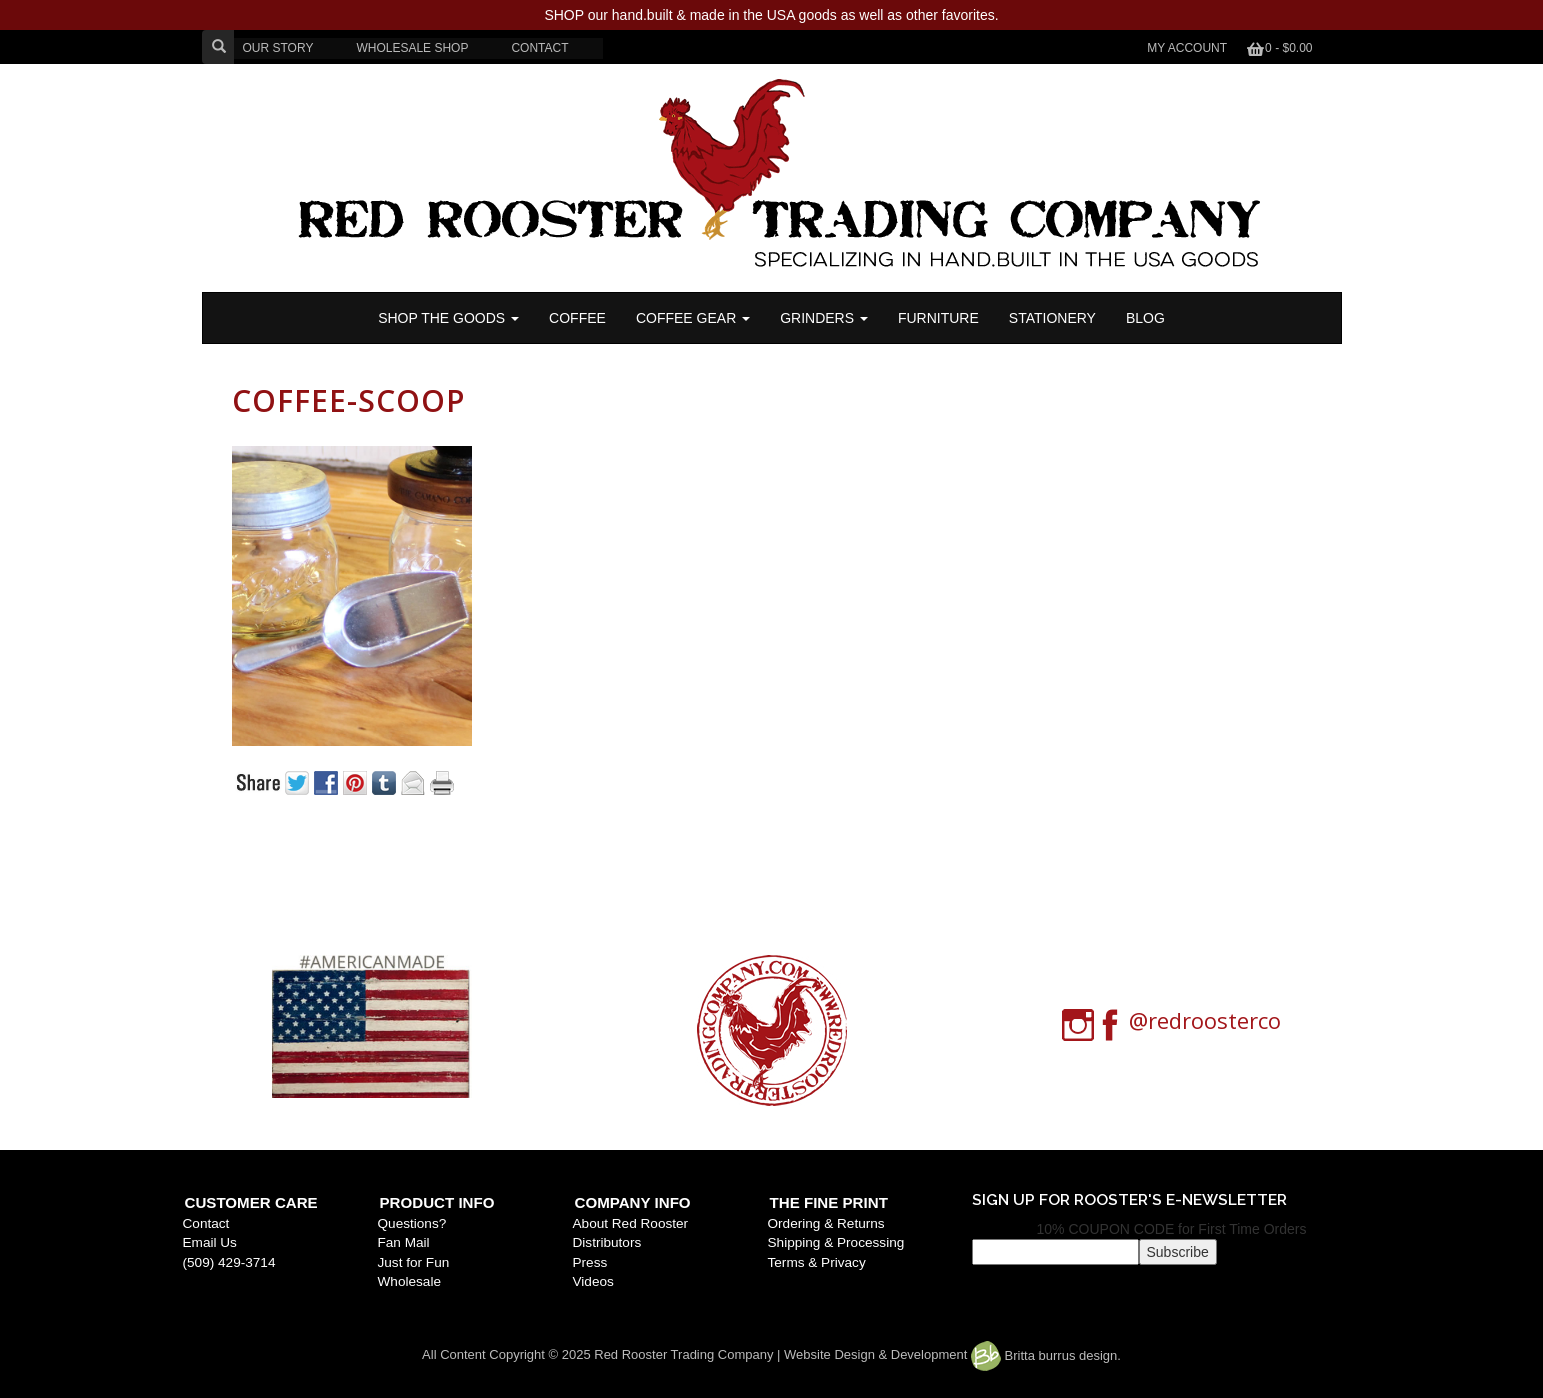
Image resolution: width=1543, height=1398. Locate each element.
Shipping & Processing (836, 1242)
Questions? (412, 1223)
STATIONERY (1052, 318)
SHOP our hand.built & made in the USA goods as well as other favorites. (771, 15)
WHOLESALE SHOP (412, 48)
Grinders (824, 318)
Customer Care (251, 1202)
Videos (593, 1281)
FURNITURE (938, 318)
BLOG (1145, 318)
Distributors (607, 1242)
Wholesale (409, 1281)
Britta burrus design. (1046, 1355)
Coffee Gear (693, 318)
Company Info (633, 1202)
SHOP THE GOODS (448, 318)
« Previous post (335, 851)
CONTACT (539, 48)
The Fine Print (829, 1202)
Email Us (210, 1242)
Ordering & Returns (826, 1223)
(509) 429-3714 (229, 1262)
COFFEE (577, 318)
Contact (206, 1223)
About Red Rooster (631, 1223)
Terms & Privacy (817, 1262)
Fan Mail (404, 1242)
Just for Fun (414, 1262)
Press (590, 1262)
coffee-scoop (348, 400)
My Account (1187, 48)
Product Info (437, 1202)
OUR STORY (278, 48)
